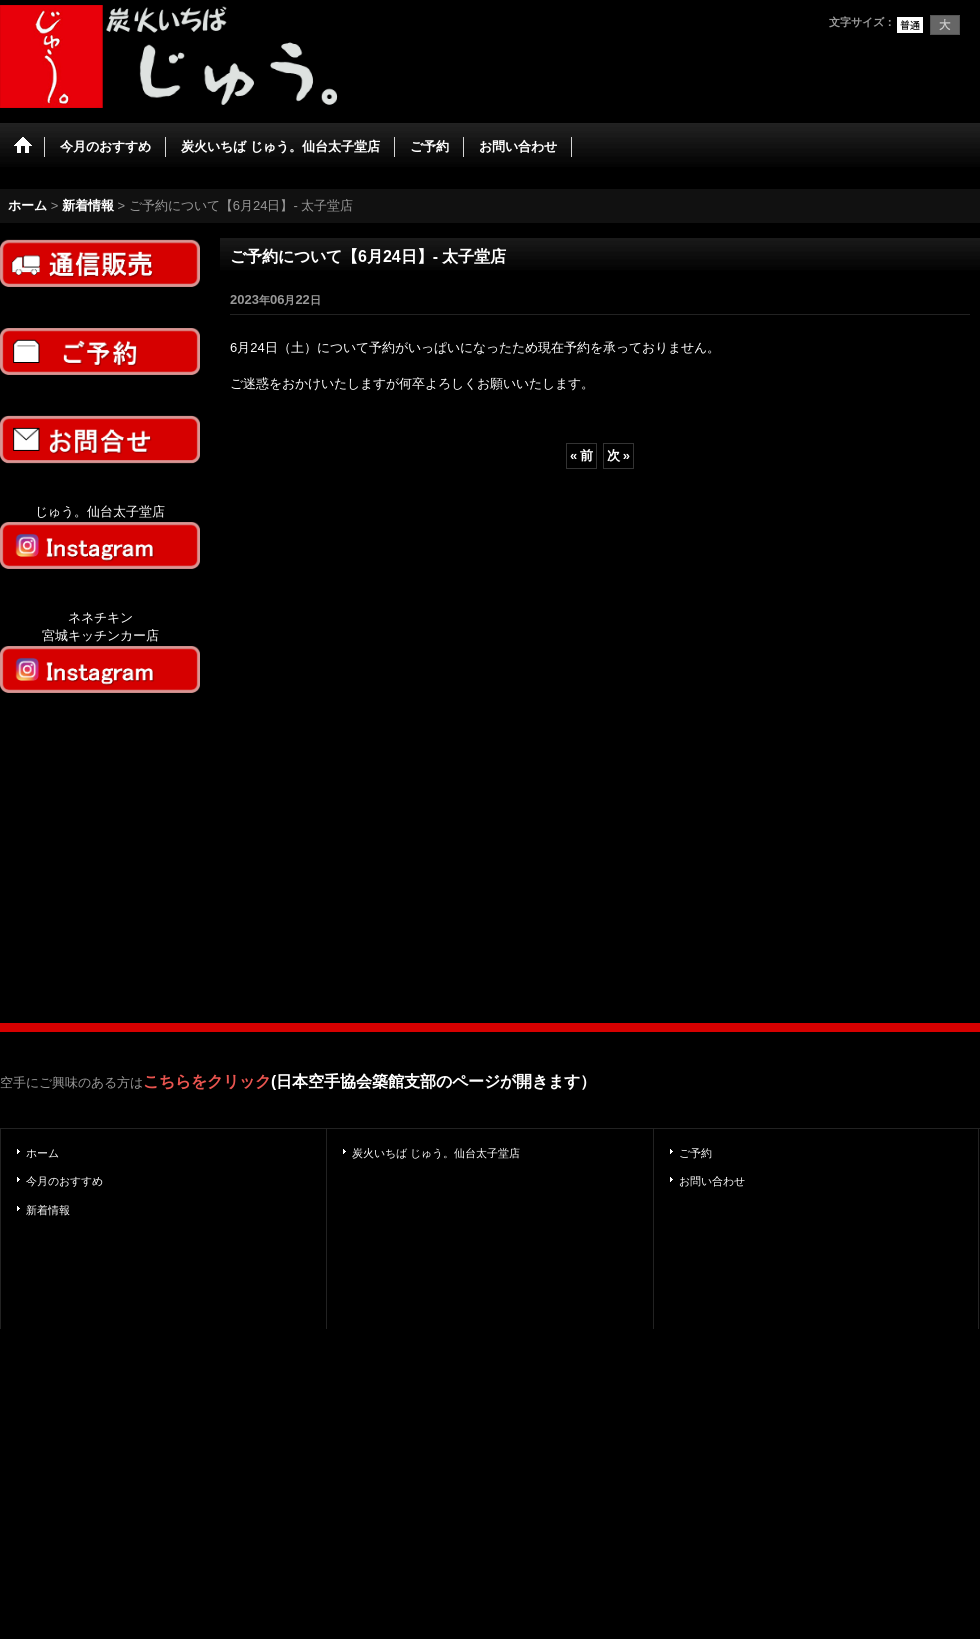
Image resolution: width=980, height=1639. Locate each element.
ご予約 (695, 1153)
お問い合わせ (712, 1181)
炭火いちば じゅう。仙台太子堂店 (436, 1153)
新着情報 (48, 1210)
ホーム (42, 1153)
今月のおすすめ (64, 1181)
